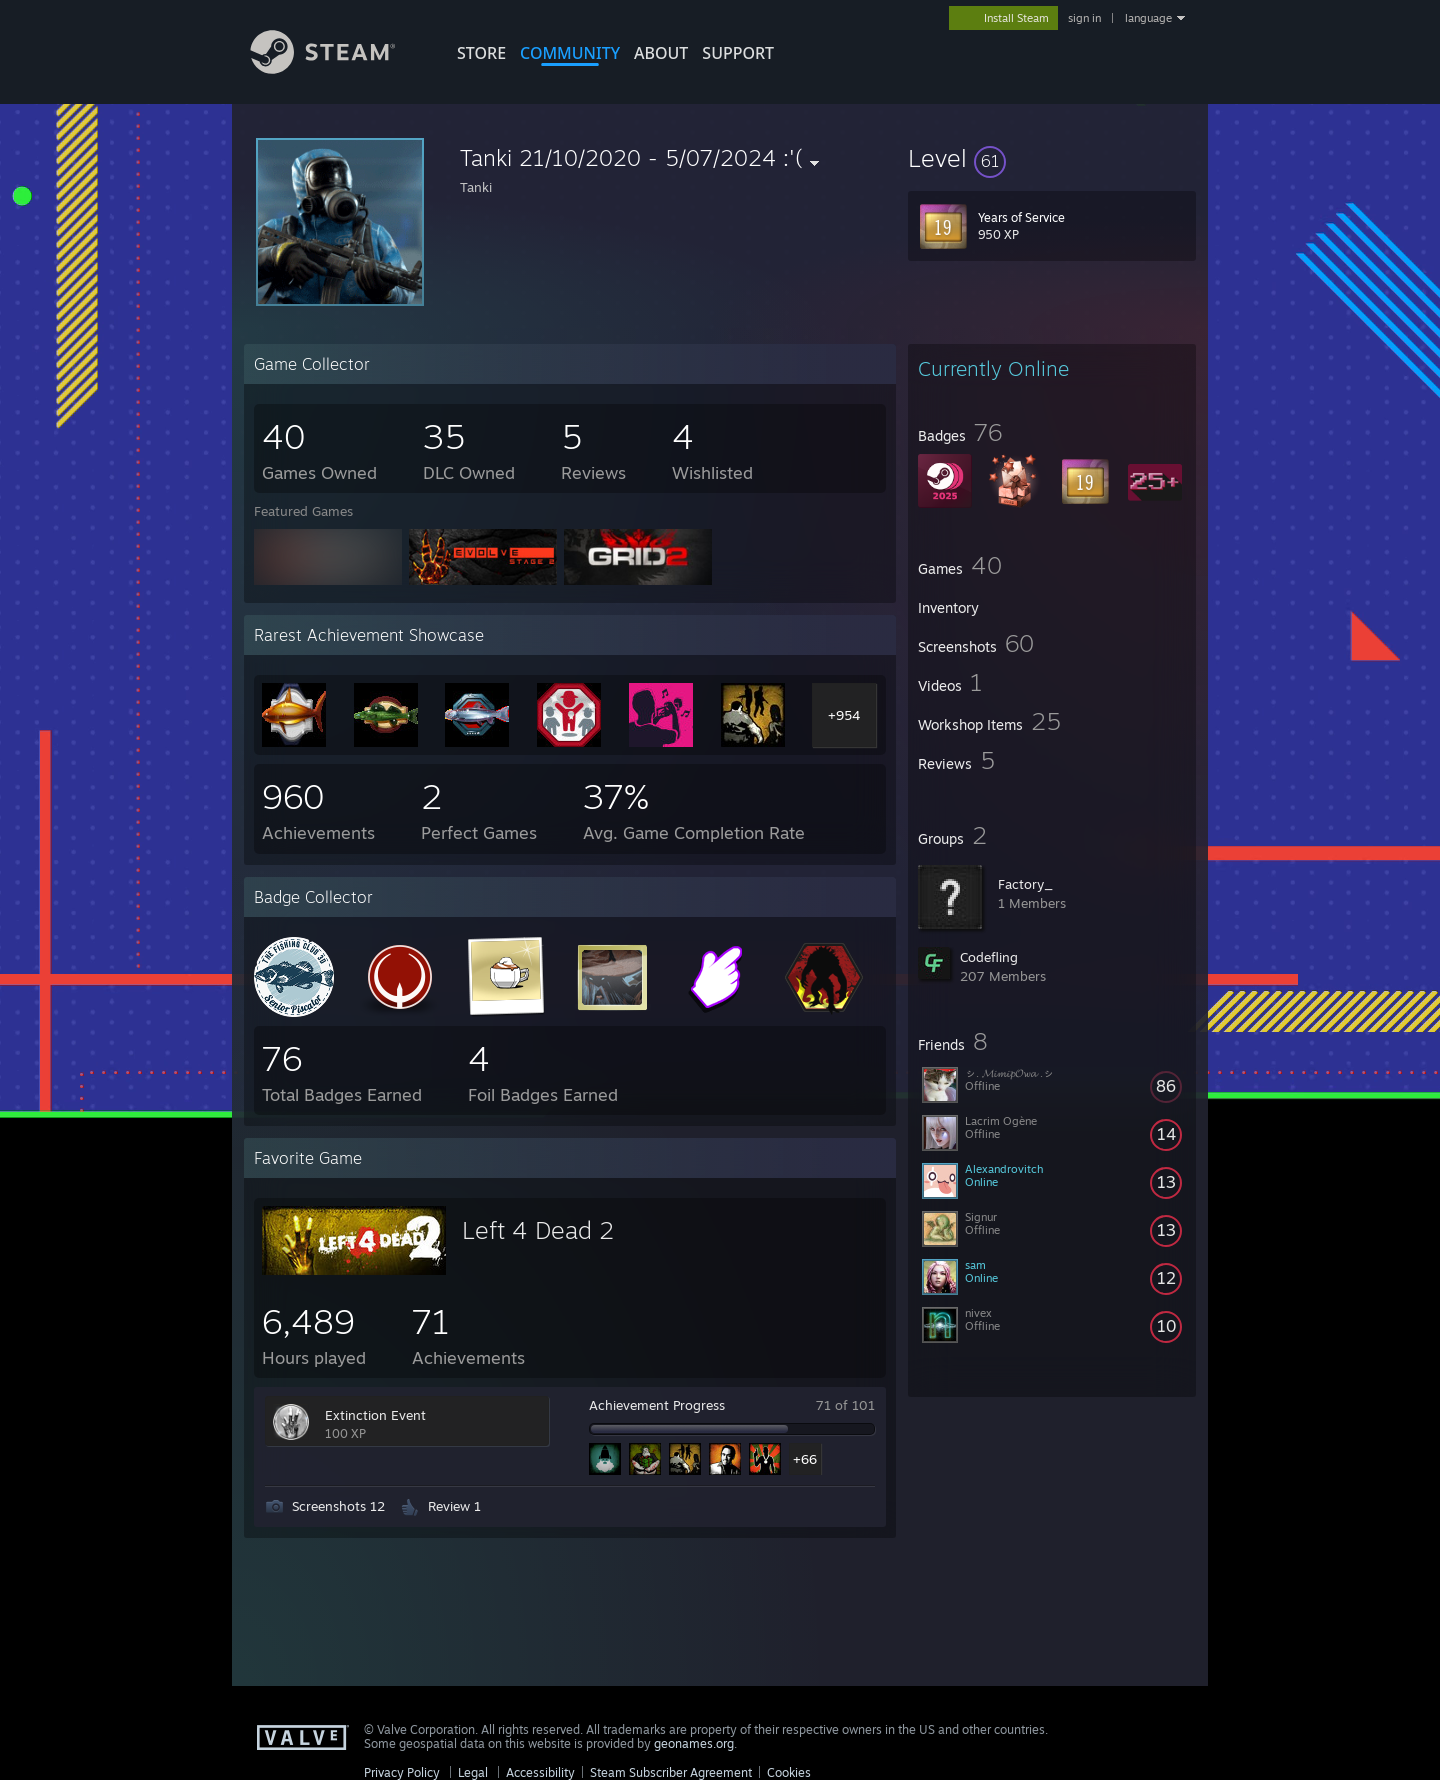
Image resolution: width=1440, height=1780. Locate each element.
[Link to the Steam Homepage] (338, 68)
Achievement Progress (657, 1405)
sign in (1084, 18)
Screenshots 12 (338, 1506)
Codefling (989, 957)
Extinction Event (375, 1415)
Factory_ (1025, 884)
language (1148, 18)
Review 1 (454, 1506)
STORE (481, 53)
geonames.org (694, 1743)
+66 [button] (805, 1459)
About (661, 53)
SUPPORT (738, 53)
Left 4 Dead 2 (538, 1230)
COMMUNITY (570, 53)
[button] (1052, 158)
